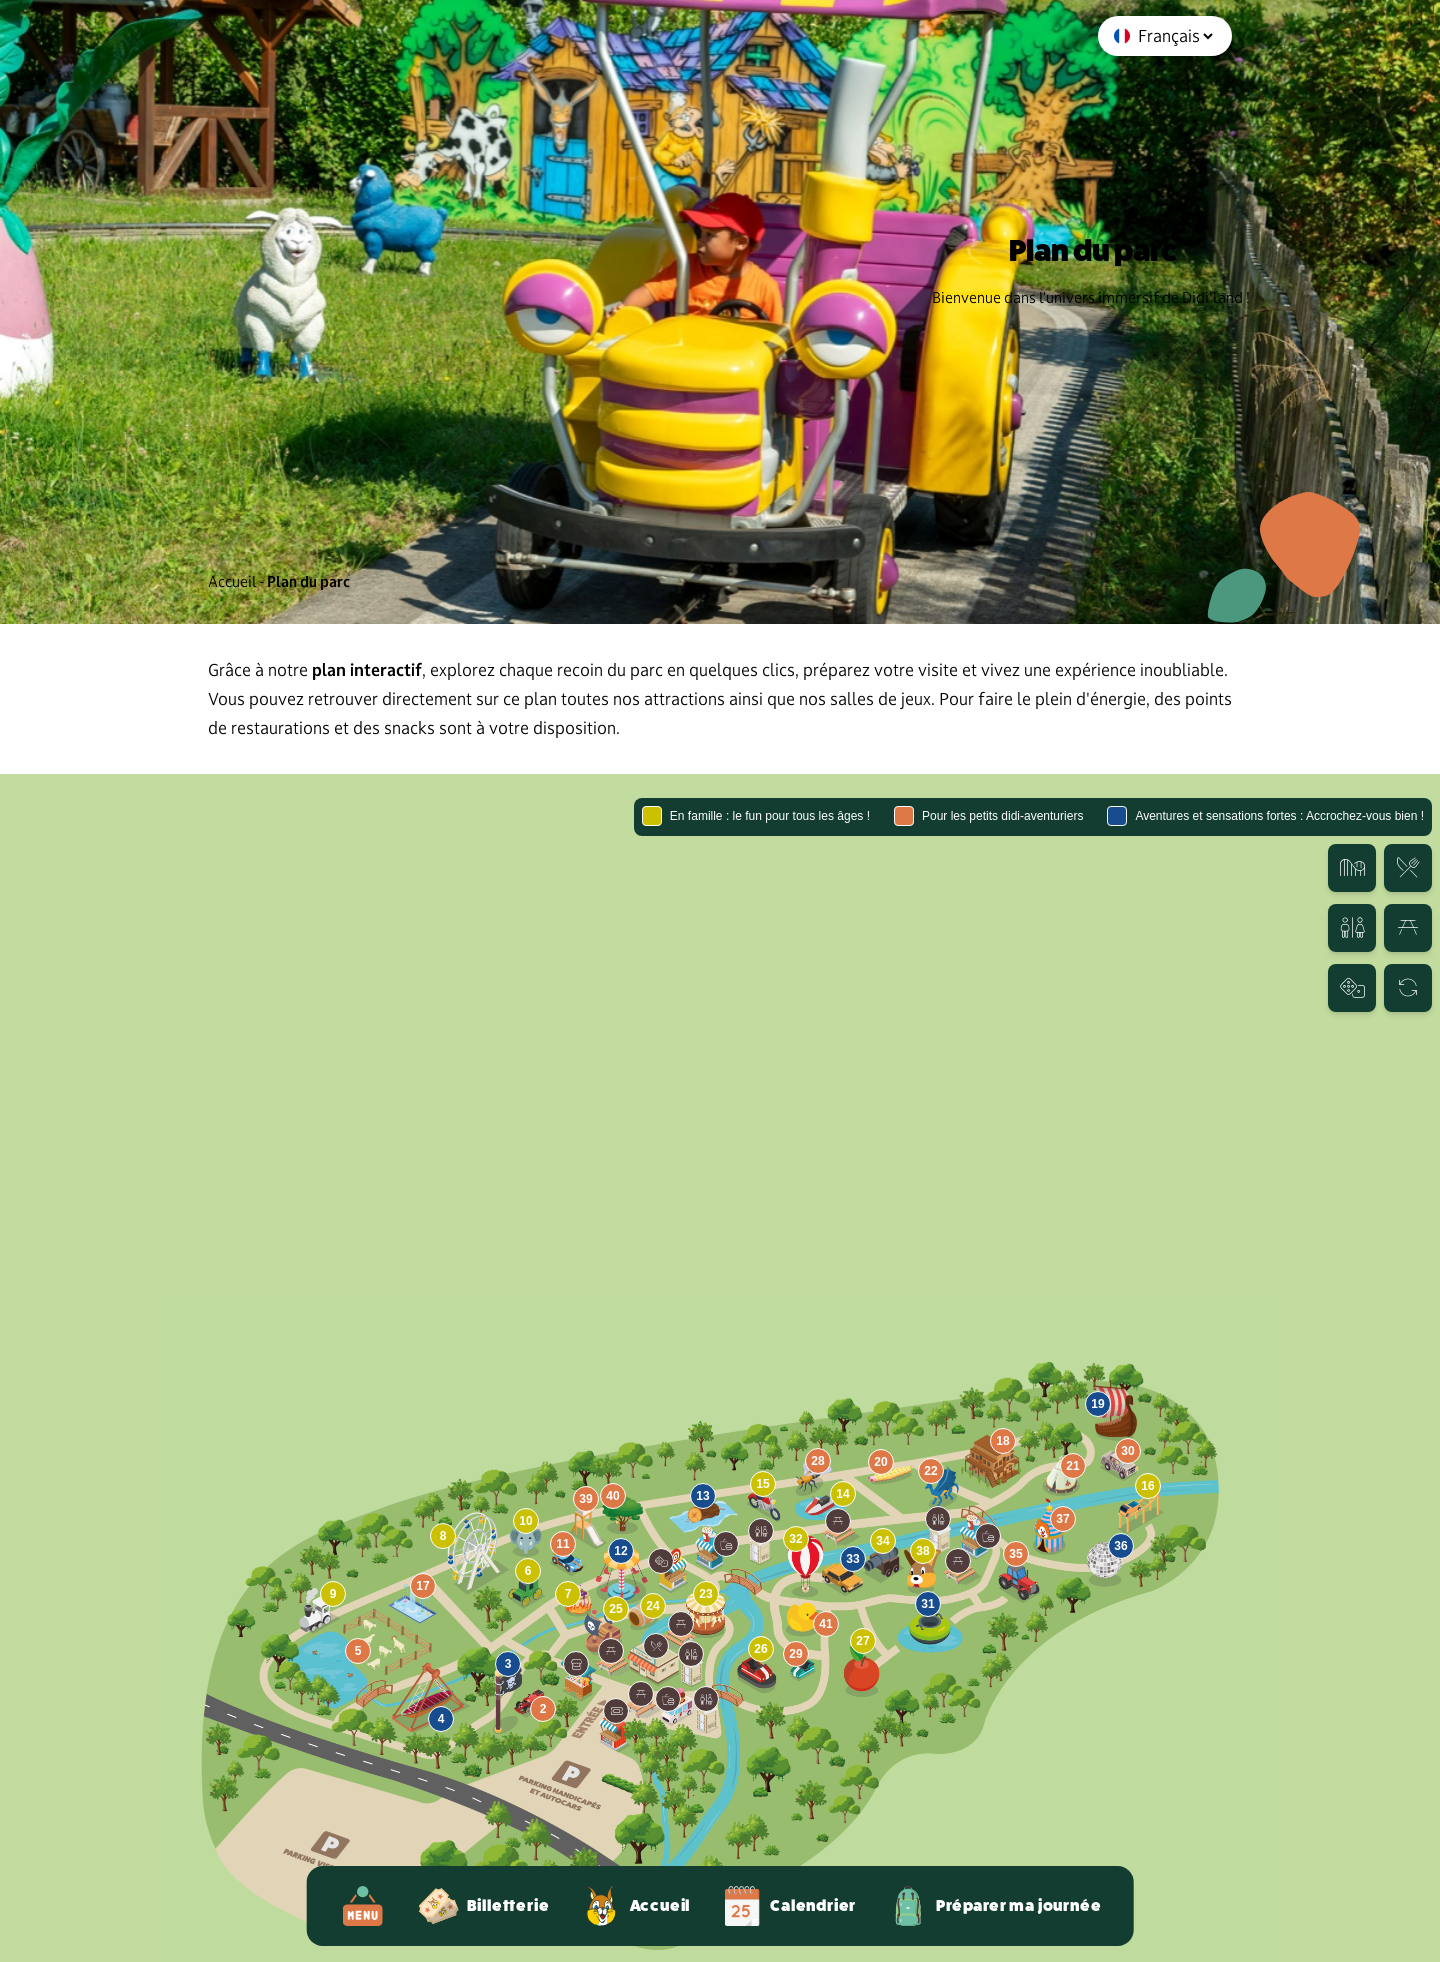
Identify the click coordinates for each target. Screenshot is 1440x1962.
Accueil (232, 581)
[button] (656, 1646)
